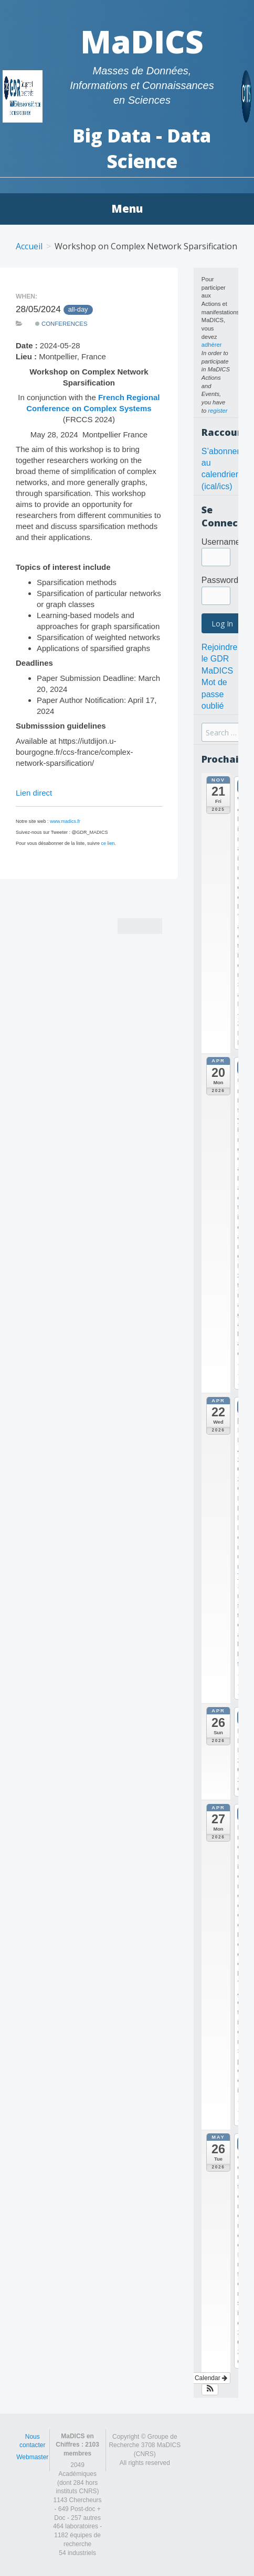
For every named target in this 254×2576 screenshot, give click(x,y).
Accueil (29, 246)
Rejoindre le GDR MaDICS (219, 659)
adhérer (212, 345)
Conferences (61, 324)
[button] (210, 2389)
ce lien (108, 843)
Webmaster (32, 2457)
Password (220, 580)
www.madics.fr (65, 821)
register (217, 411)
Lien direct (34, 792)
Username (221, 541)
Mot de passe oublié (214, 694)
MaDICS (142, 41)
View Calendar (203, 2378)
